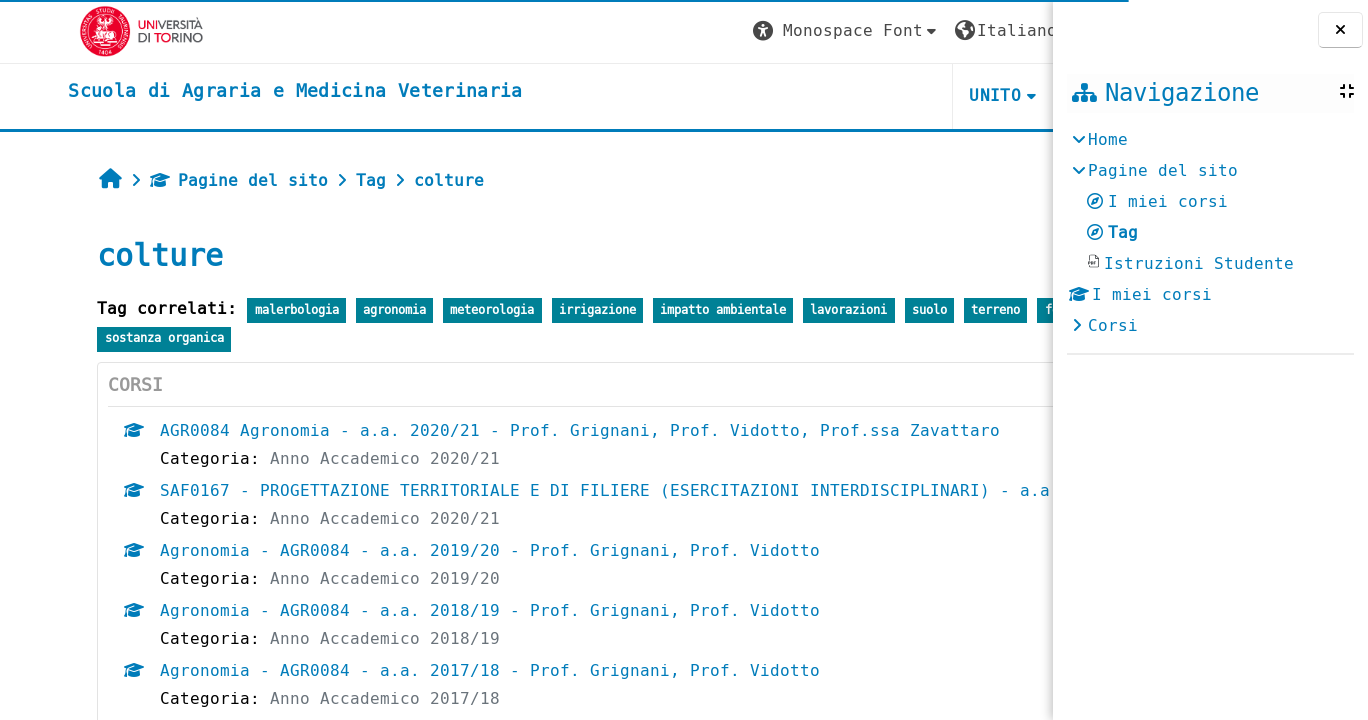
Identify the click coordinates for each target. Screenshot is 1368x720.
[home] (231, 92)
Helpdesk (930, 95)
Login (997, 30)
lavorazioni (794, 310)
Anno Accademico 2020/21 (331, 458)
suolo (874, 310)
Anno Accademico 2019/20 (331, 606)
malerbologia (242, 310)
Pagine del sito (185, 180)
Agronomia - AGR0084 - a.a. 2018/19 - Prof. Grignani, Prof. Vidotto (436, 638)
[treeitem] (1210, 233)
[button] (665, 31)
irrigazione (542, 310)
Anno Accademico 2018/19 (331, 666)
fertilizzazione (102, 338)
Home (1108, 139)
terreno (941, 310)
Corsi (1113, 325)
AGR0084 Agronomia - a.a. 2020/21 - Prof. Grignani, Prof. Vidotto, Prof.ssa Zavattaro (526, 430)
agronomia (340, 310)
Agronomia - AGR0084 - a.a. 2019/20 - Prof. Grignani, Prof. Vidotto (436, 578)
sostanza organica (239, 338)
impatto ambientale (669, 310)
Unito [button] (814, 95)
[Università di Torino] (77, 30)
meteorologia (438, 310)
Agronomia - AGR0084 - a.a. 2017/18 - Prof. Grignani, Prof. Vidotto (436, 698)
